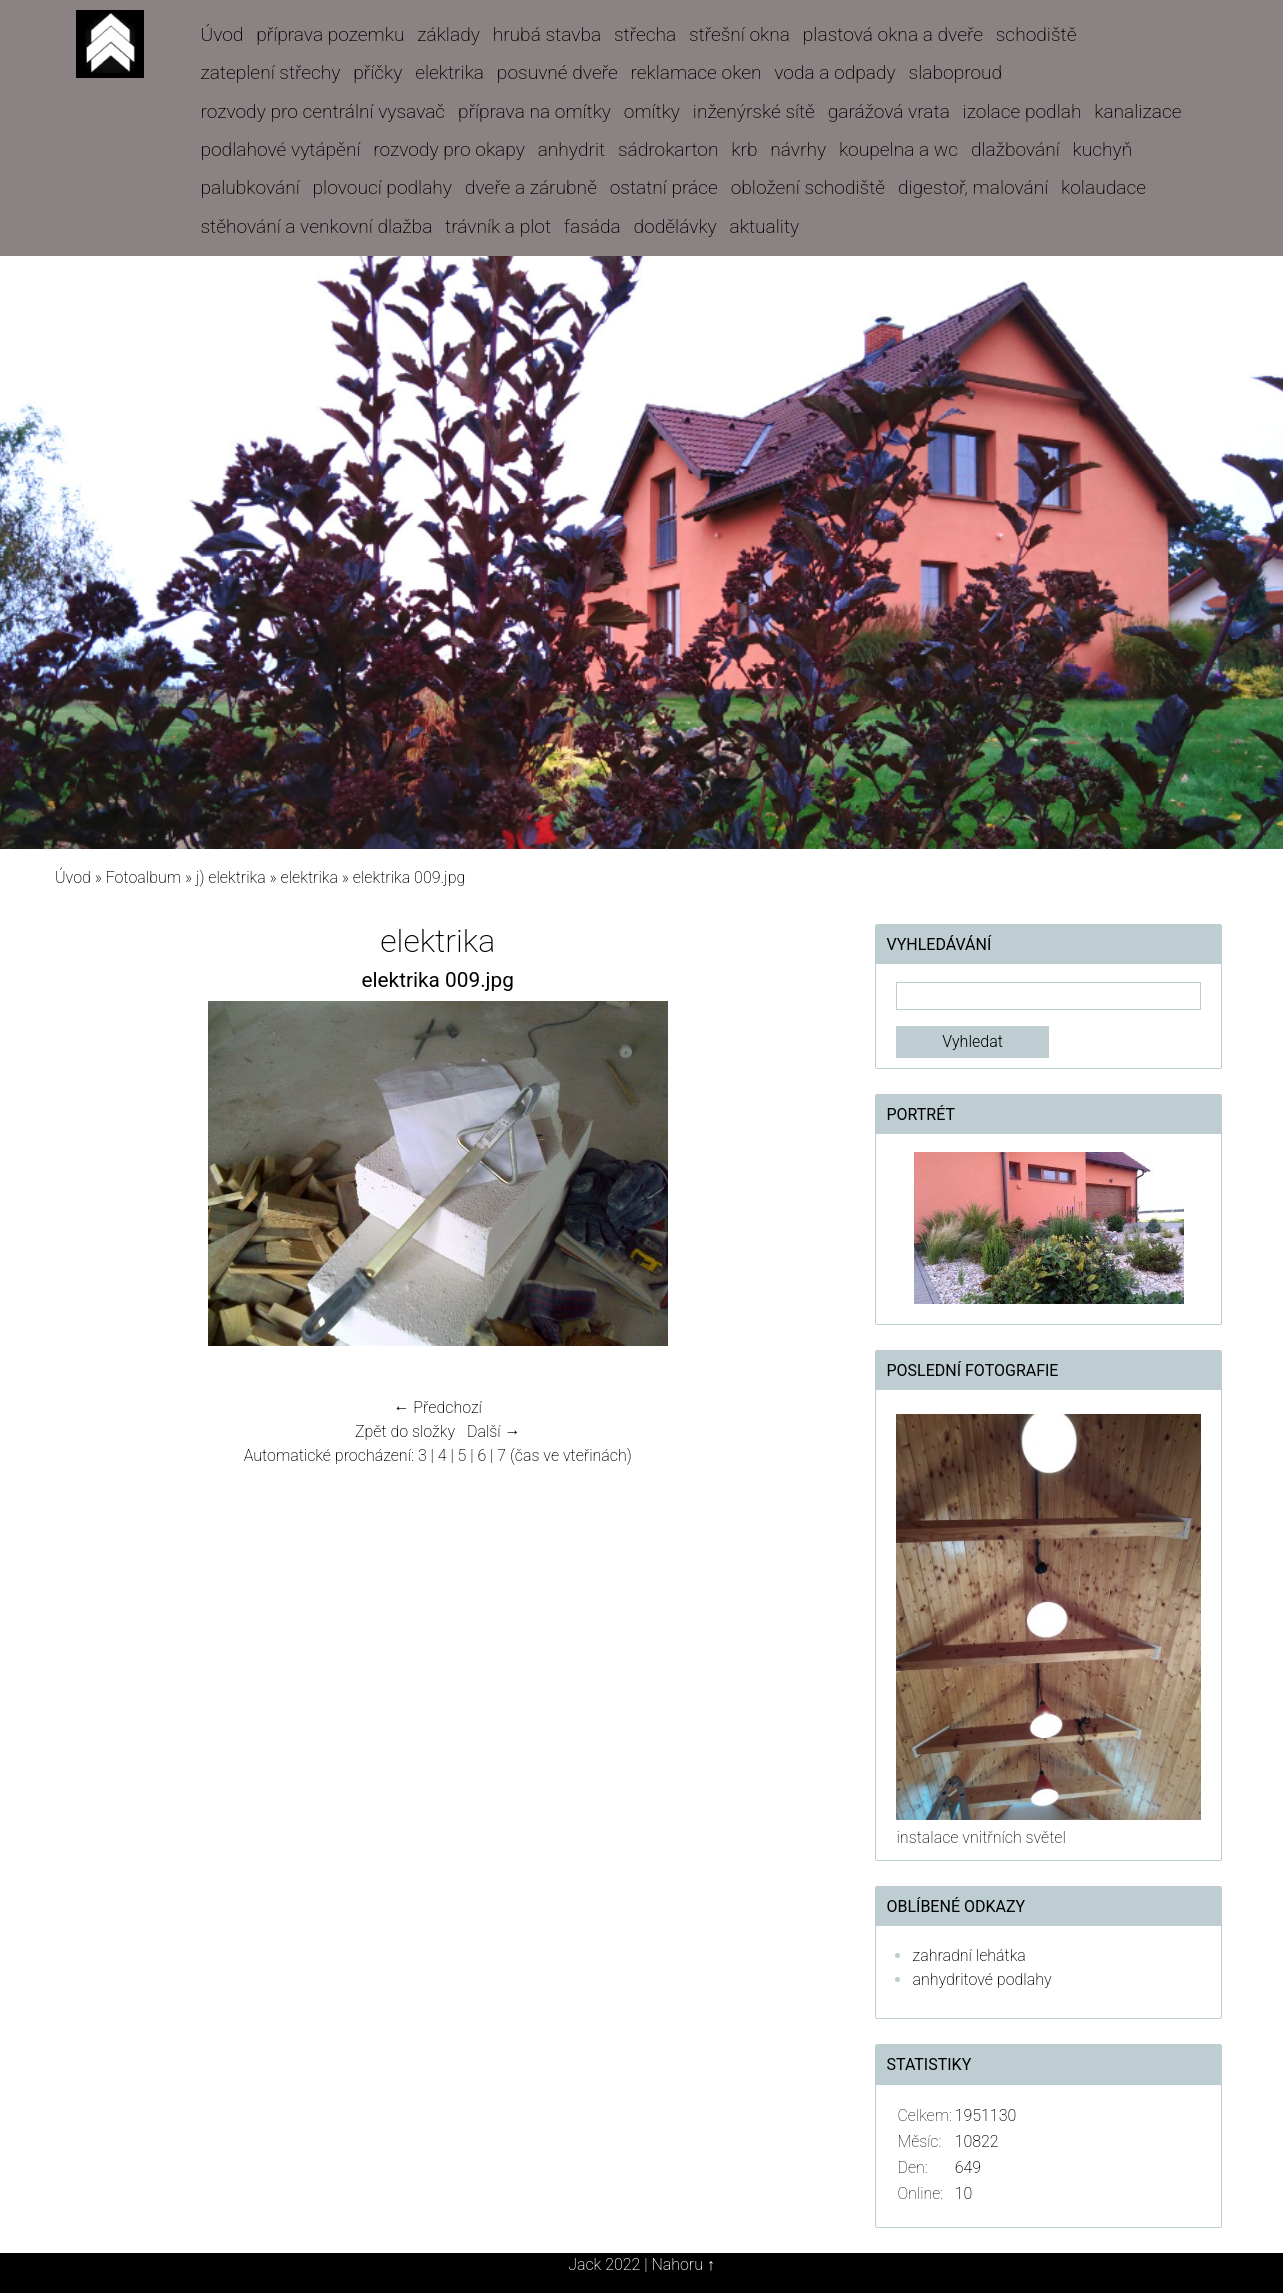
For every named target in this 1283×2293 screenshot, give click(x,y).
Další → (494, 1431)
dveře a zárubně (531, 187)
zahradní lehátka (968, 1955)
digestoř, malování (973, 187)
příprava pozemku (330, 34)
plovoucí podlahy (382, 187)
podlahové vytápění (280, 149)
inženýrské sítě (754, 111)
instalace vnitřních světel (980, 1837)
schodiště (1036, 34)
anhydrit (571, 149)
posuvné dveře (557, 72)
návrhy (798, 149)
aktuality (765, 226)
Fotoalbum (143, 877)
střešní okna (739, 34)
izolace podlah (1022, 111)
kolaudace (1103, 187)
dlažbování (1015, 149)
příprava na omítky (534, 111)
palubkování (249, 187)
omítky (652, 111)
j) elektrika (231, 877)
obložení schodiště (808, 187)
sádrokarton (668, 149)
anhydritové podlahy (981, 1979)
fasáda (592, 226)
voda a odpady (835, 72)
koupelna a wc (898, 149)
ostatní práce (664, 187)
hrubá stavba (547, 34)
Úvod (221, 34)
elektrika (449, 72)
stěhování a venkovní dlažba (316, 226)
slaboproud (956, 72)
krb (744, 149)
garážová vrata (889, 111)
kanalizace (1137, 111)
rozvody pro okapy (449, 149)
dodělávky (675, 226)
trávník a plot (498, 226)
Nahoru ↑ (682, 2264)
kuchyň (1103, 149)
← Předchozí (438, 1407)
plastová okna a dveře (893, 34)
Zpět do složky (405, 1431)
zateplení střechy (270, 72)
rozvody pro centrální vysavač (322, 111)
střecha (645, 34)
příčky (377, 72)
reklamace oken (696, 72)
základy (448, 34)
